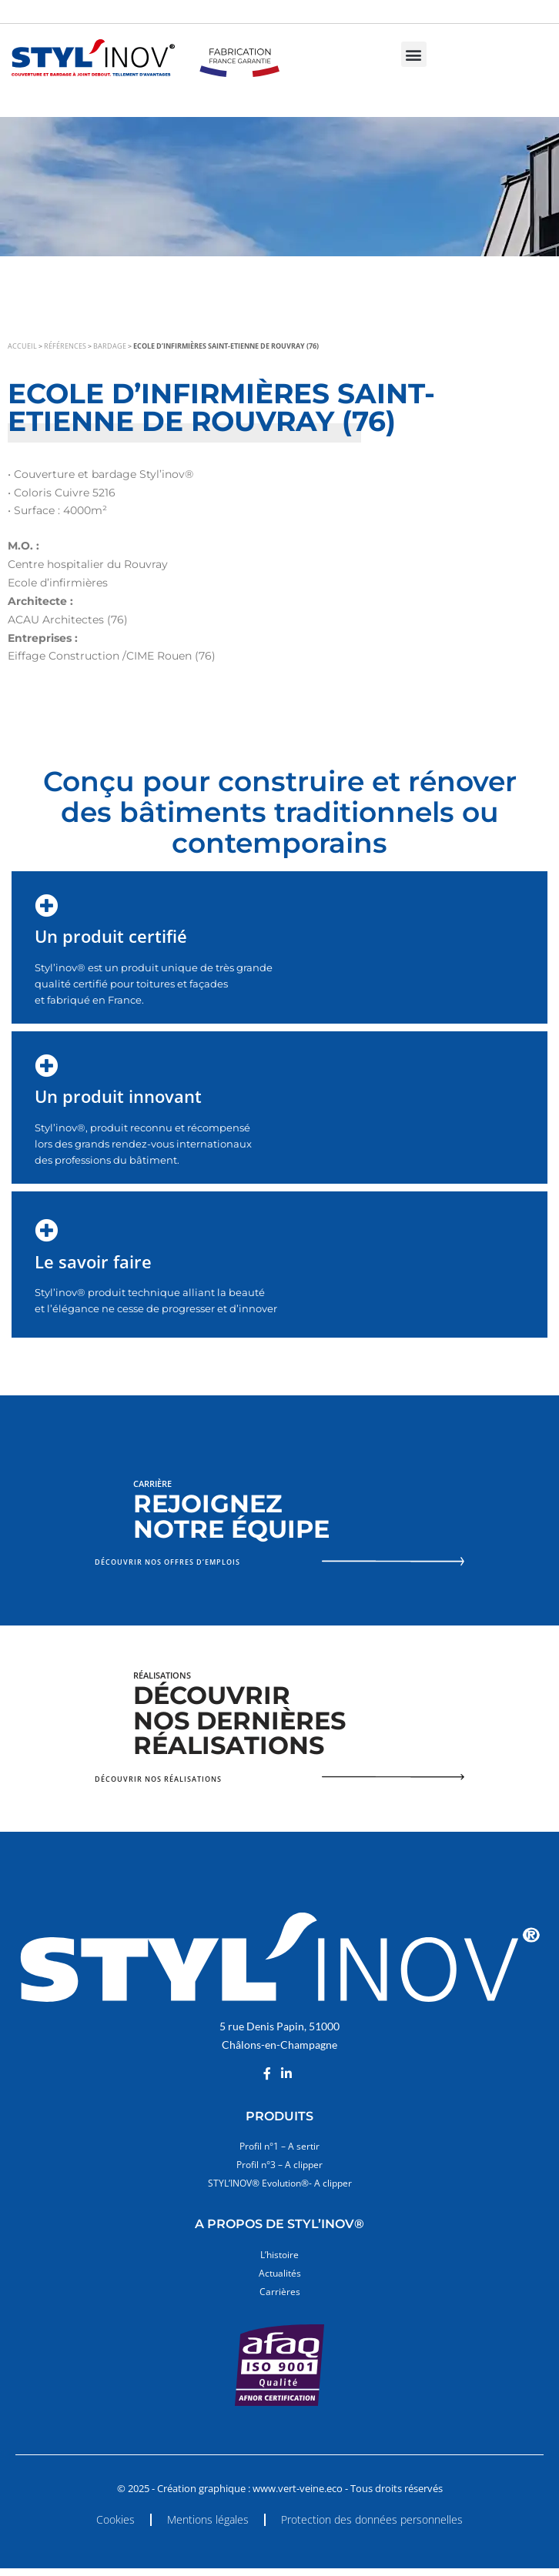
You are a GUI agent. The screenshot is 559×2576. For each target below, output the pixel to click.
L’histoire (279, 2254)
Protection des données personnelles (372, 2519)
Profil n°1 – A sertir (280, 2146)
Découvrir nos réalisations (158, 1779)
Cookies (115, 2519)
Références (65, 346)
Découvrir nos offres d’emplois (167, 1562)
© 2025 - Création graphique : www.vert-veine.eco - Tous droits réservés (280, 2488)
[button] (414, 54)
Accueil (22, 346)
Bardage (109, 346)
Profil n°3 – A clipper (279, 2164)
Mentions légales (208, 2519)
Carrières (279, 2291)
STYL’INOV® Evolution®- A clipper (279, 2183)
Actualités (279, 2273)
